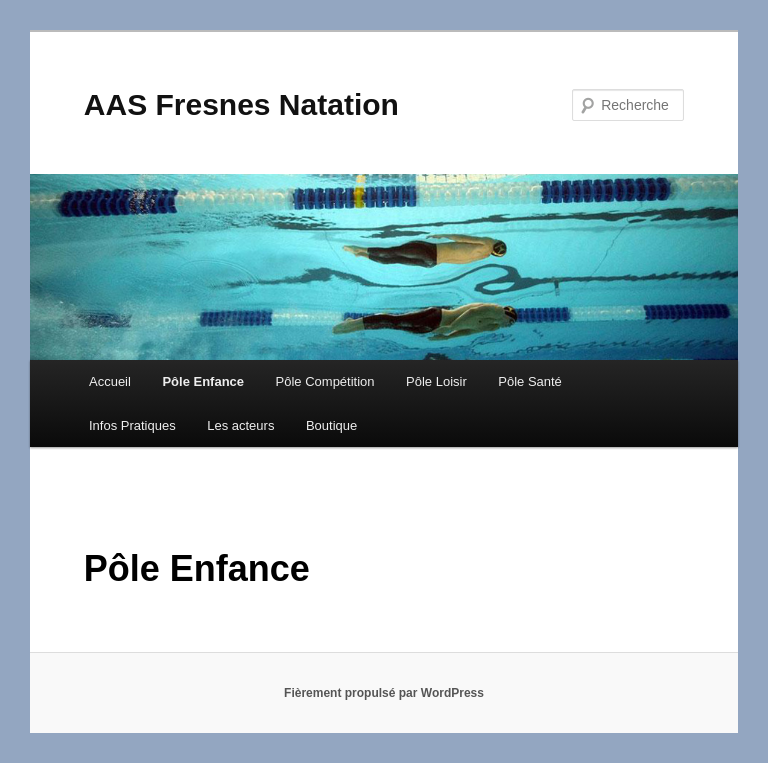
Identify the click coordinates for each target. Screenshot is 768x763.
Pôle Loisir (436, 381)
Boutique (331, 425)
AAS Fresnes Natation (241, 104)
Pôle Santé (530, 381)
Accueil (110, 381)
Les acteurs (240, 425)
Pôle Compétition (325, 381)
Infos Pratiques (132, 425)
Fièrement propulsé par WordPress (384, 693)
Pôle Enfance (203, 381)
